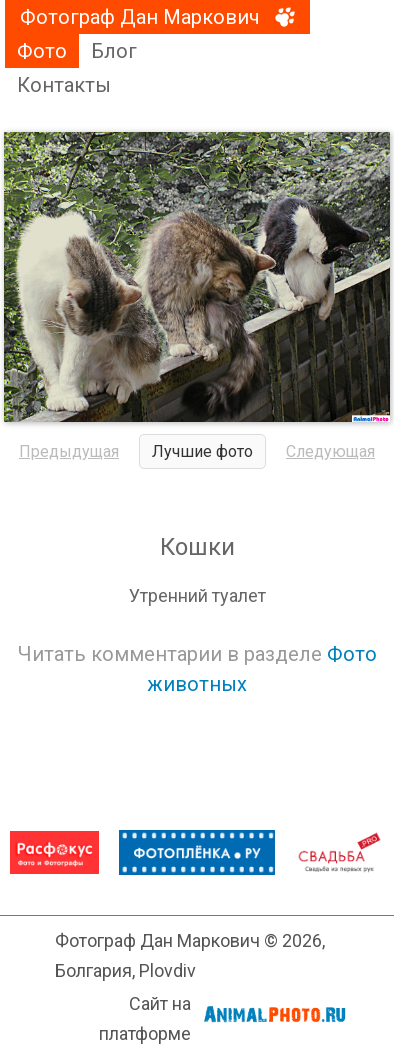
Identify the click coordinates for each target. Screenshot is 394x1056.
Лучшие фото (202, 451)
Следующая (330, 451)
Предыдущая (69, 451)
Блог (114, 51)
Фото (42, 51)
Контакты (64, 85)
